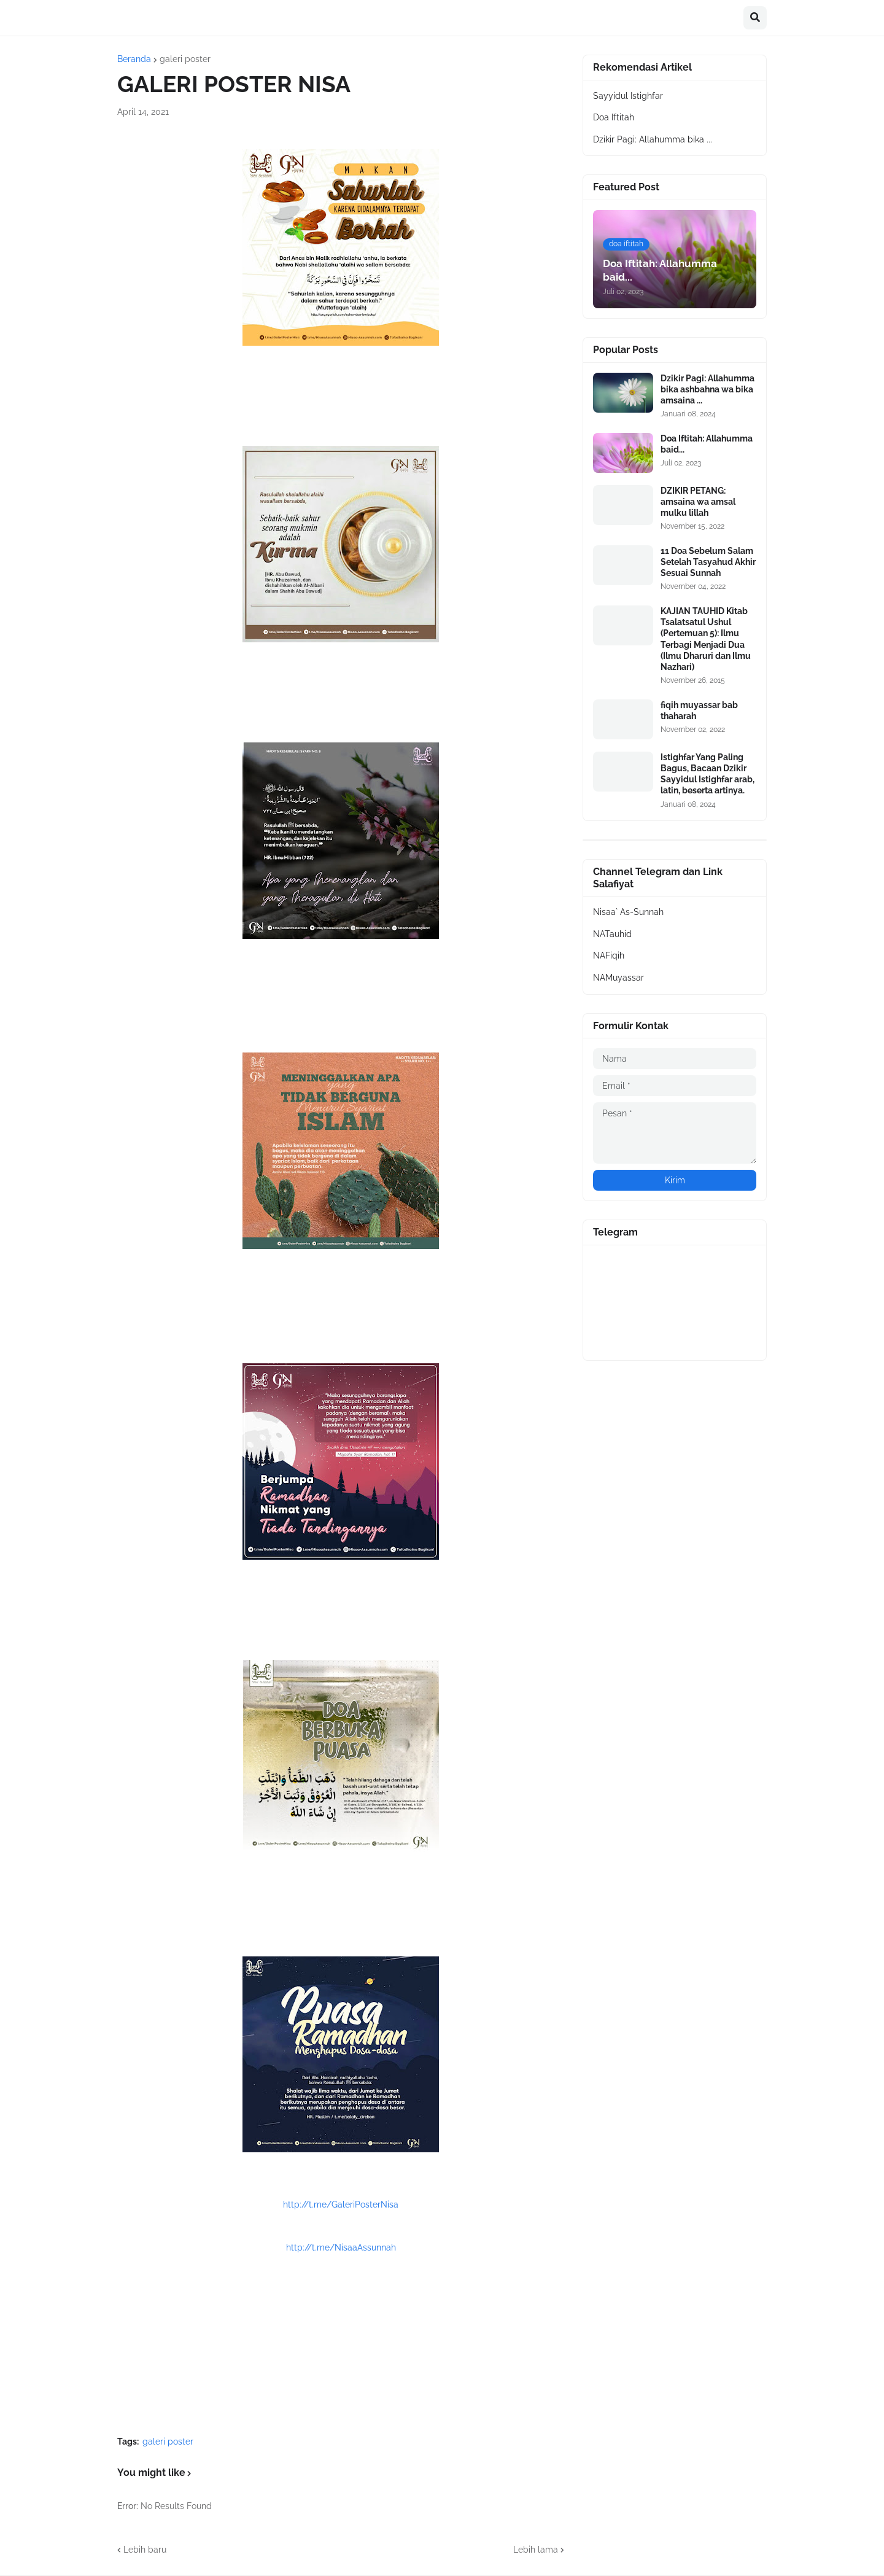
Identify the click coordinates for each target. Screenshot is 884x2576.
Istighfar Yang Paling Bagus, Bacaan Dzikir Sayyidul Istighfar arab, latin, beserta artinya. (707, 774)
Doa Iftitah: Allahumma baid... (707, 444)
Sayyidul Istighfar (628, 96)
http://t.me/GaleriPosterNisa (340, 2204)
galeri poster (185, 59)
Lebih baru (144, 2550)
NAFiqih (608, 955)
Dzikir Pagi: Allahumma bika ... (652, 139)
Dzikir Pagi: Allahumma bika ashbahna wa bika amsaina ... (707, 389)
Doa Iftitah (613, 117)
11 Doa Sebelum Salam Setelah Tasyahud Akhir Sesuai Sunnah (708, 562)
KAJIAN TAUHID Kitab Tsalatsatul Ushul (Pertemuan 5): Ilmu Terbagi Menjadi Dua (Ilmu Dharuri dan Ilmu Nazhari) (706, 639)
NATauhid (612, 934)
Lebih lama (535, 2550)
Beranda (134, 59)
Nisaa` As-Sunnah (628, 912)
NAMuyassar (618, 978)
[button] (755, 17)
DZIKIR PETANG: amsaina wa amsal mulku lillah (698, 502)
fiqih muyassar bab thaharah (699, 710)
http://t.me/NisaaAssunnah (341, 2247)
